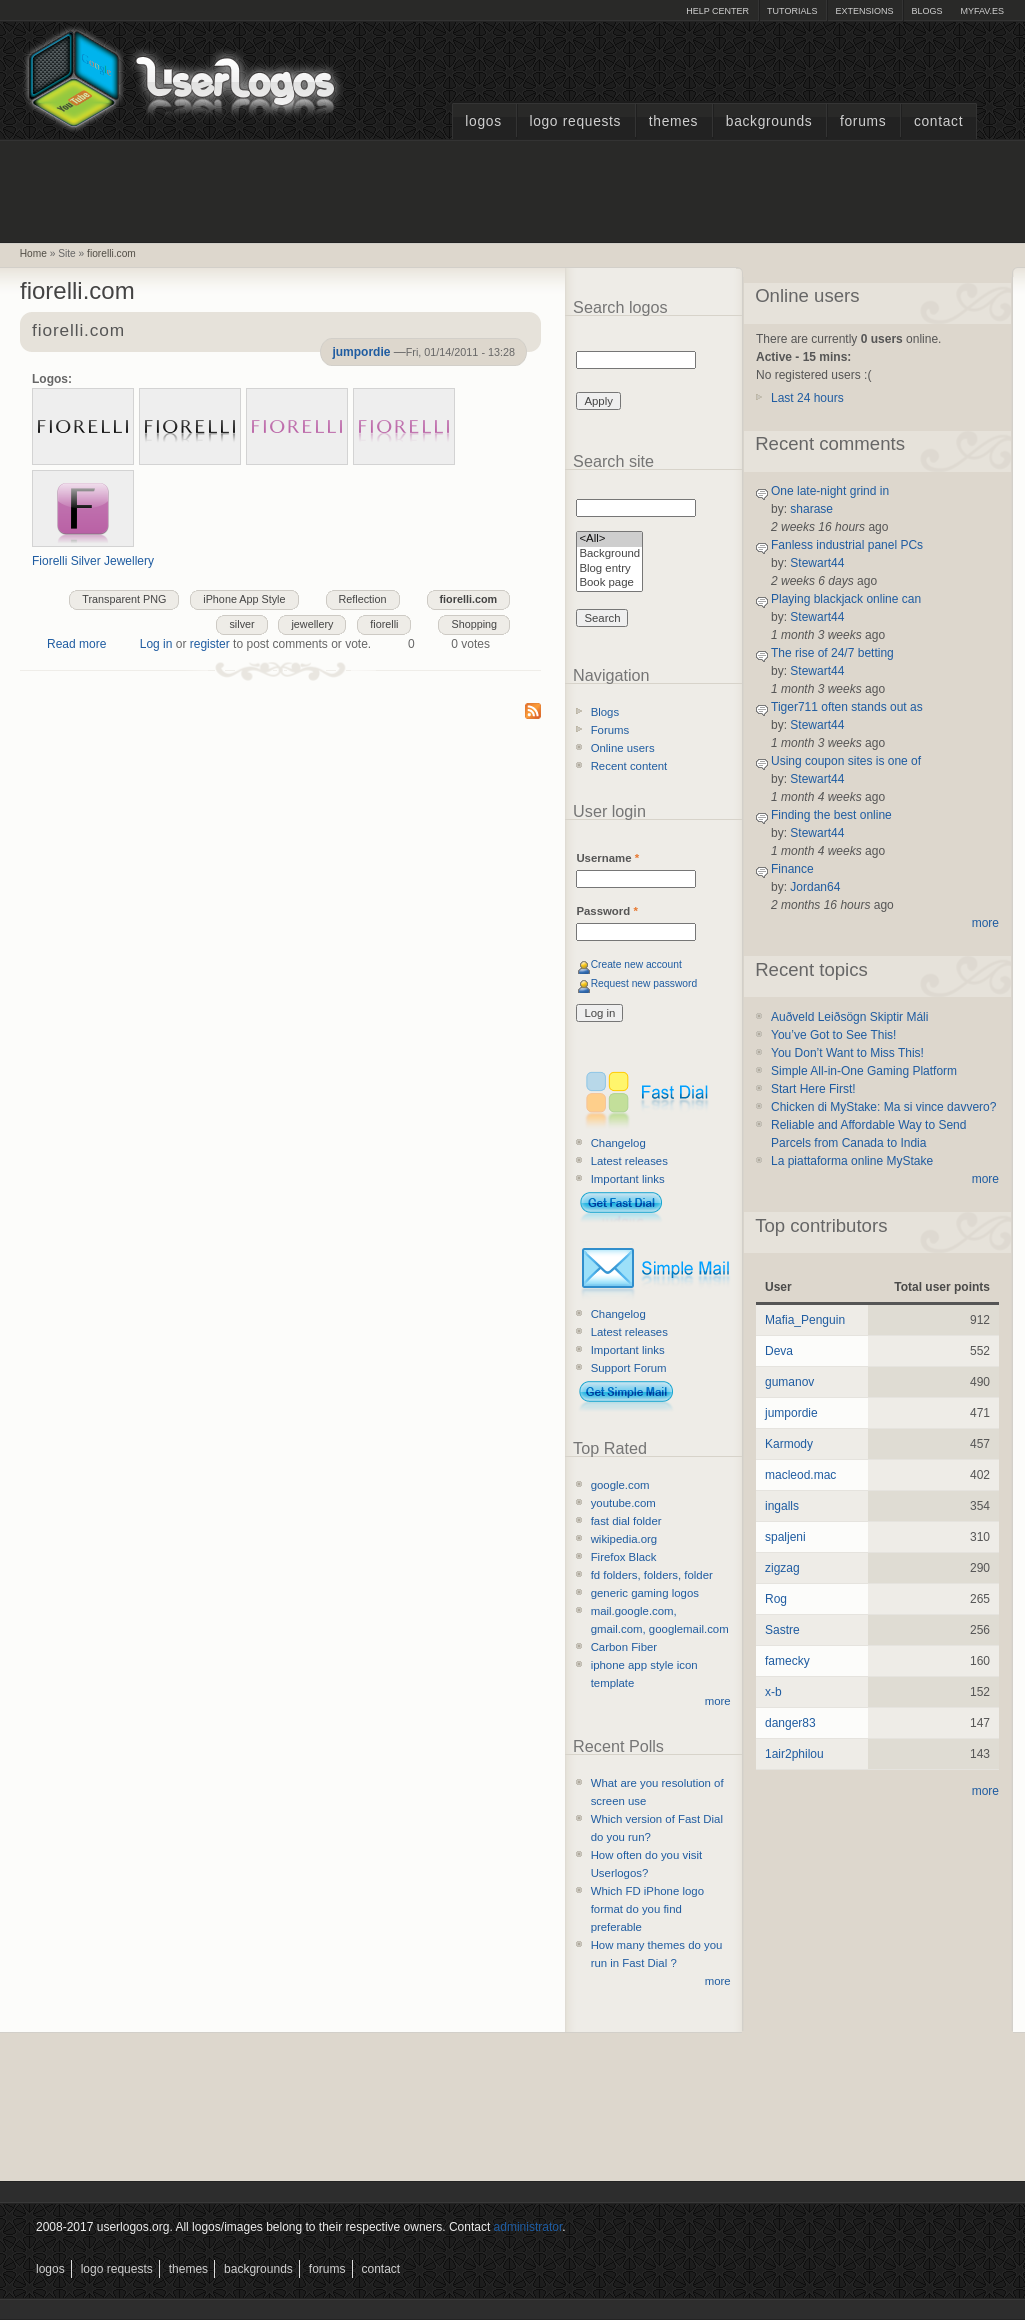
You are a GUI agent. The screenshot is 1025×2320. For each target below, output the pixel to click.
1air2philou (794, 1754)
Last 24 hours (807, 398)
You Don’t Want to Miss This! (847, 1053)
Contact (938, 121)
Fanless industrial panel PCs (847, 545)
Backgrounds (769, 121)
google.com (620, 1485)
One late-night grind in (830, 491)
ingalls (782, 1506)
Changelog (618, 1143)
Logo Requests (575, 121)
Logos (483, 121)
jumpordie (361, 352)
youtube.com (623, 1503)
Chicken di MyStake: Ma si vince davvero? (883, 1107)
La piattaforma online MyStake (852, 1161)
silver (241, 624)
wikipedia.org (624, 1539)
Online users (623, 748)
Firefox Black (624, 1557)
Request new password (644, 983)
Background (609, 554)
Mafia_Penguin (805, 1320)
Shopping (474, 624)
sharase (811, 509)
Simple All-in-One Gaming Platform (864, 1071)
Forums (863, 121)
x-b (773, 1692)
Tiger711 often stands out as (847, 707)
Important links (628, 1179)
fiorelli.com (111, 253)
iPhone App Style (244, 599)
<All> (609, 539)
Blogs (926, 11)
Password (606, 911)
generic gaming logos (645, 1593)
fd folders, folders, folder (652, 1575)
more (718, 1701)
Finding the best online (831, 815)
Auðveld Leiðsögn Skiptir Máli (849, 1017)
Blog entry (609, 569)
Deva (779, 1351)
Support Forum (629, 1368)
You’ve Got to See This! (833, 1035)
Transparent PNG (124, 599)
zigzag (782, 1568)
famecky (787, 1661)
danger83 (790, 1723)
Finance (792, 869)
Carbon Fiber (624, 1647)
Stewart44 (817, 563)
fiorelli (384, 624)
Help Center (717, 11)
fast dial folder (626, 1521)
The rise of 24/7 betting (832, 653)
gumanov (789, 1382)
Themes (673, 121)
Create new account (636, 964)
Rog (776, 1599)
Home (33, 253)
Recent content (629, 766)
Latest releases (629, 1161)
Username (607, 858)
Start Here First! (813, 1089)
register (210, 644)
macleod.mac (800, 1475)
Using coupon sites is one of (846, 761)
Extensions (864, 11)
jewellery (312, 624)
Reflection (363, 599)
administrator (528, 2227)
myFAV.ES (982, 11)
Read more (76, 644)
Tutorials (792, 11)
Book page (609, 583)
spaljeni (785, 1537)
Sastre (782, 1630)
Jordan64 (815, 887)
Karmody (789, 1444)
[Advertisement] (513, 189)
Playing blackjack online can (846, 599)
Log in (156, 644)
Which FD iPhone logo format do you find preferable (647, 1909)
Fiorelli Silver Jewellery (93, 561)
